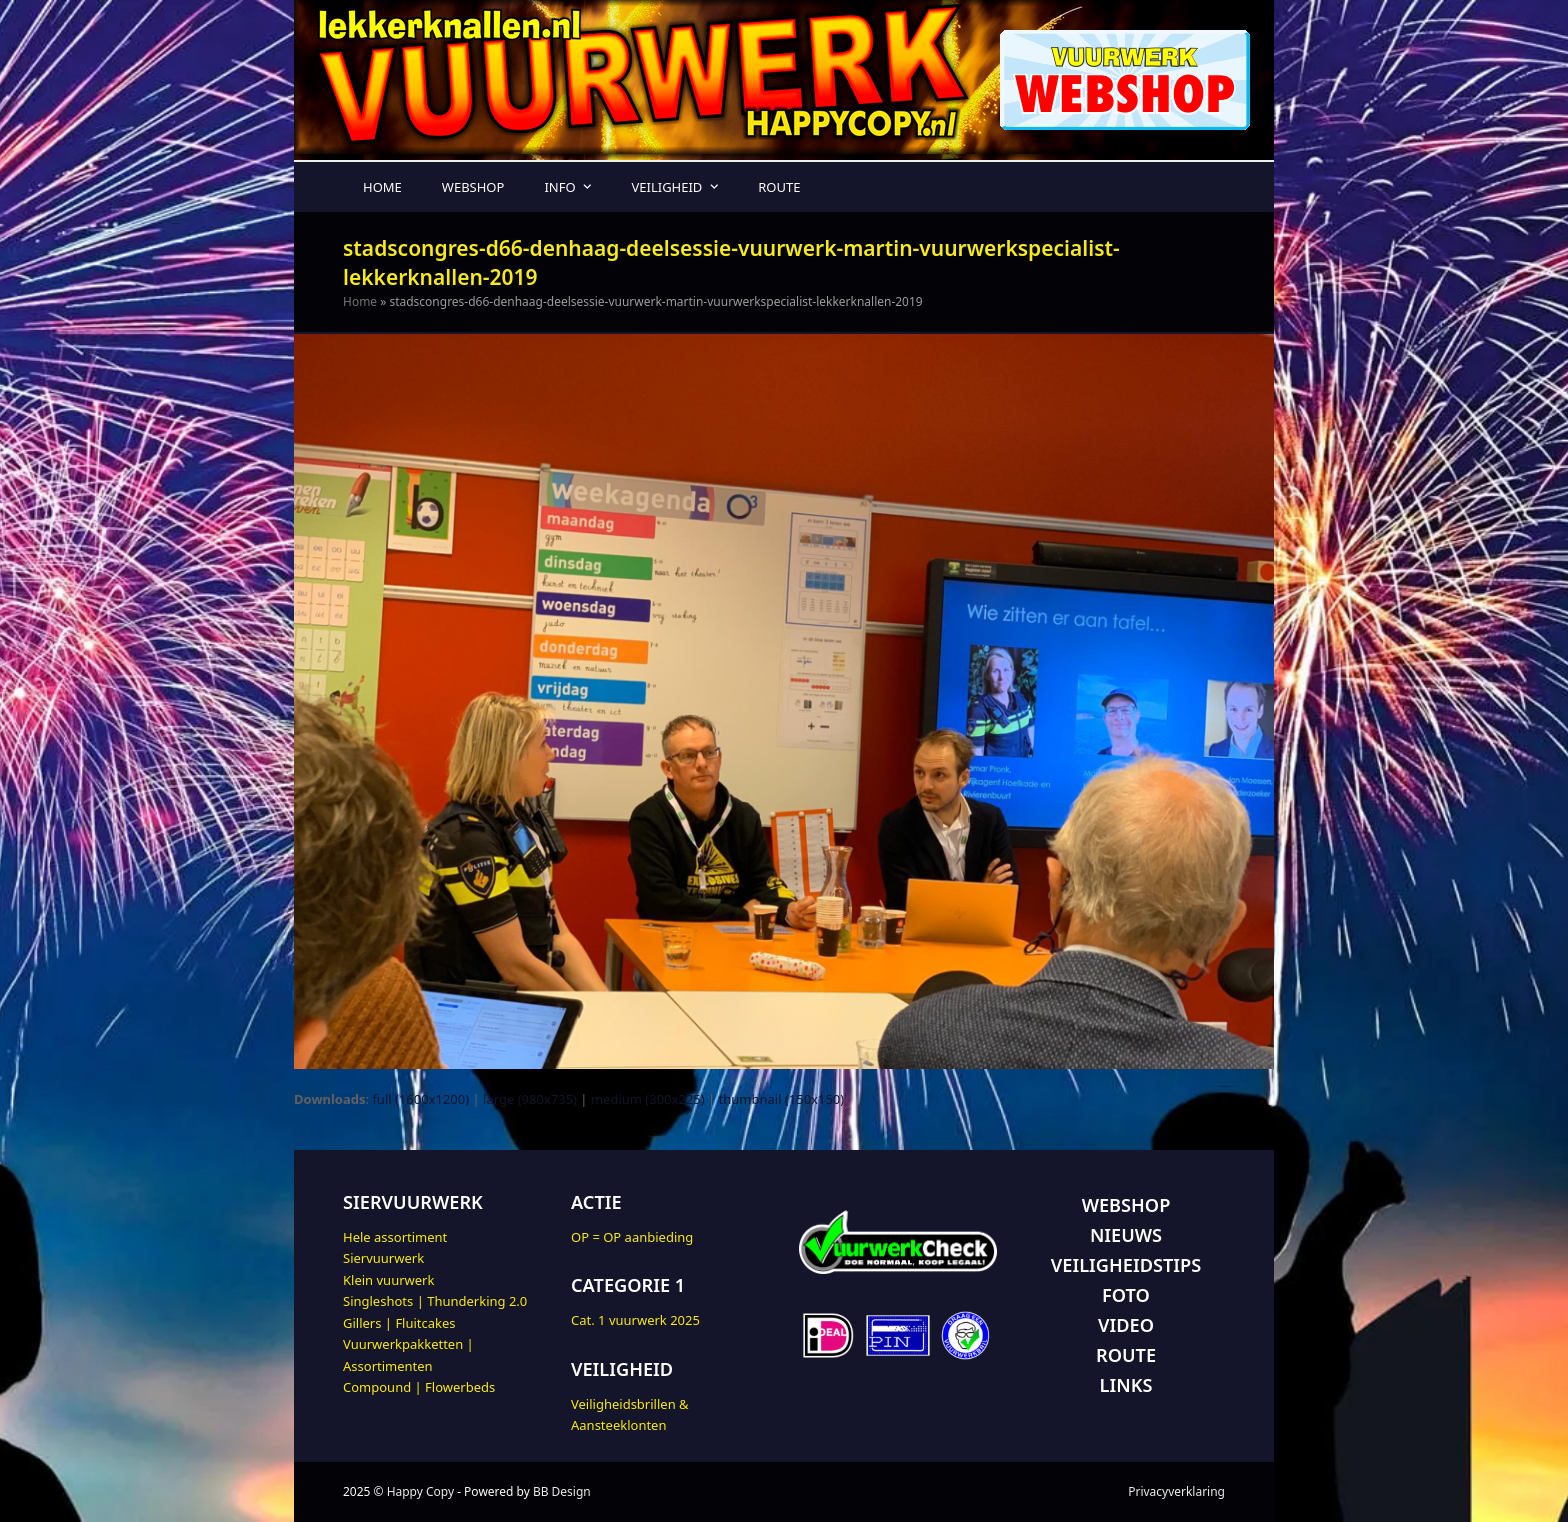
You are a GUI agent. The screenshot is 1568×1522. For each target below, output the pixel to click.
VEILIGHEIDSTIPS (1126, 1265)
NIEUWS (1126, 1235)
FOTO (1126, 1295)
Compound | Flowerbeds (419, 1387)
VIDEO (1126, 1325)
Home (360, 301)
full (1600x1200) (420, 1099)
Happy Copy (420, 1491)
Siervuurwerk (383, 1258)
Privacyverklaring (1176, 1491)
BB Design (562, 1491)
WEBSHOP (1126, 1205)
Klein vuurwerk (388, 1280)
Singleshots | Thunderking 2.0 (435, 1301)
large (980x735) (530, 1099)
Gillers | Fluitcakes (399, 1323)
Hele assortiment (395, 1237)
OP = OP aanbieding (632, 1237)
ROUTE (1126, 1355)
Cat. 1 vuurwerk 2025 (635, 1320)
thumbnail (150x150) (782, 1099)
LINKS (1126, 1385)
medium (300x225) (648, 1099)
